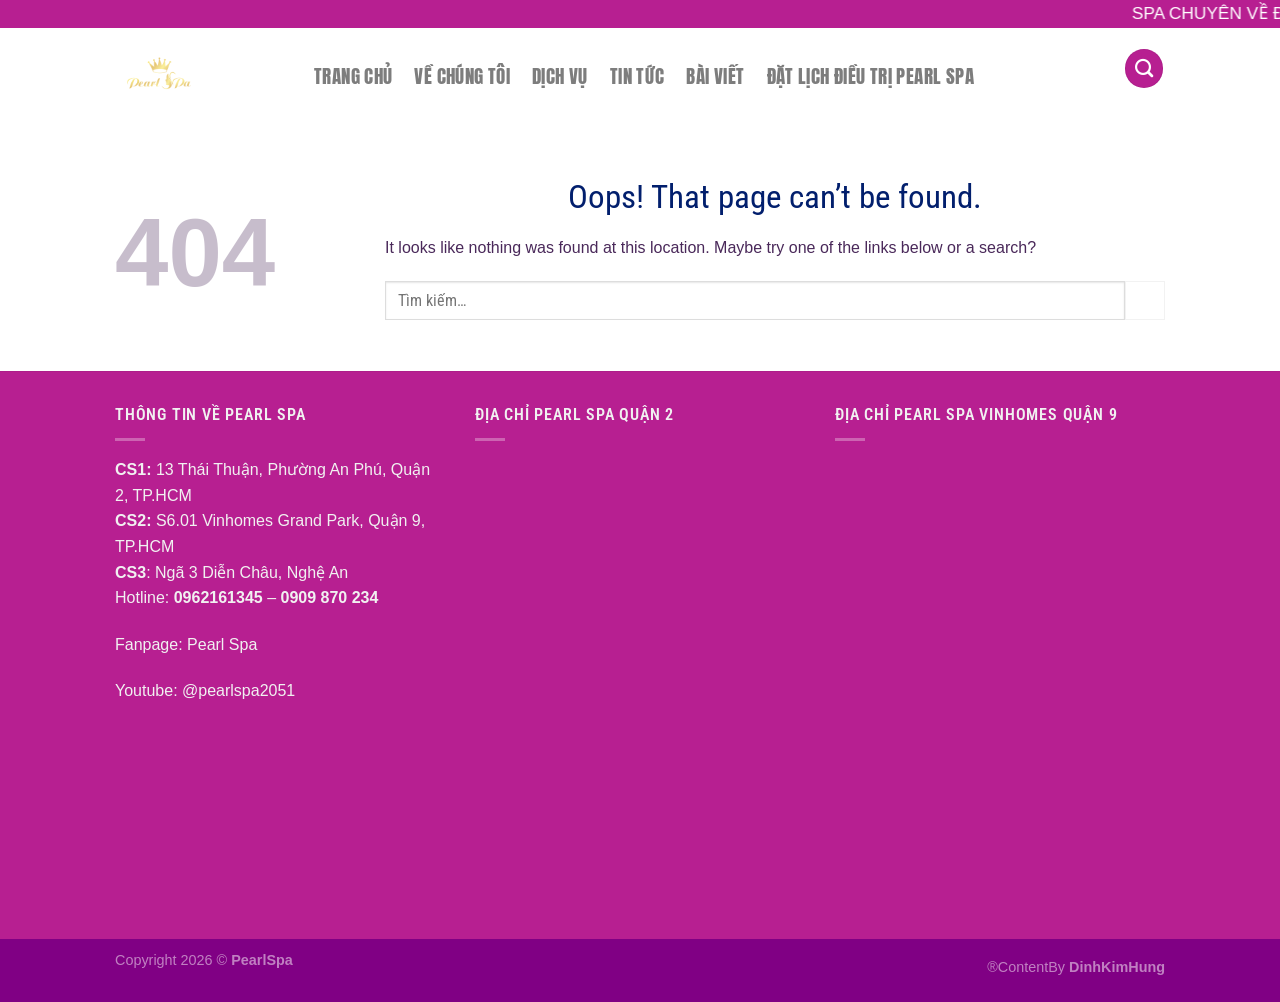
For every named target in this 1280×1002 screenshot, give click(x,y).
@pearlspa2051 (238, 690)
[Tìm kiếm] (1144, 68)
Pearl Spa (220, 644)
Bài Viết (715, 75)
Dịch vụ (560, 75)
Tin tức (637, 75)
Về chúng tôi (462, 75)
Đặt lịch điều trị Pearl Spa (870, 75)
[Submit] (1145, 300)
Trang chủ (353, 75)
